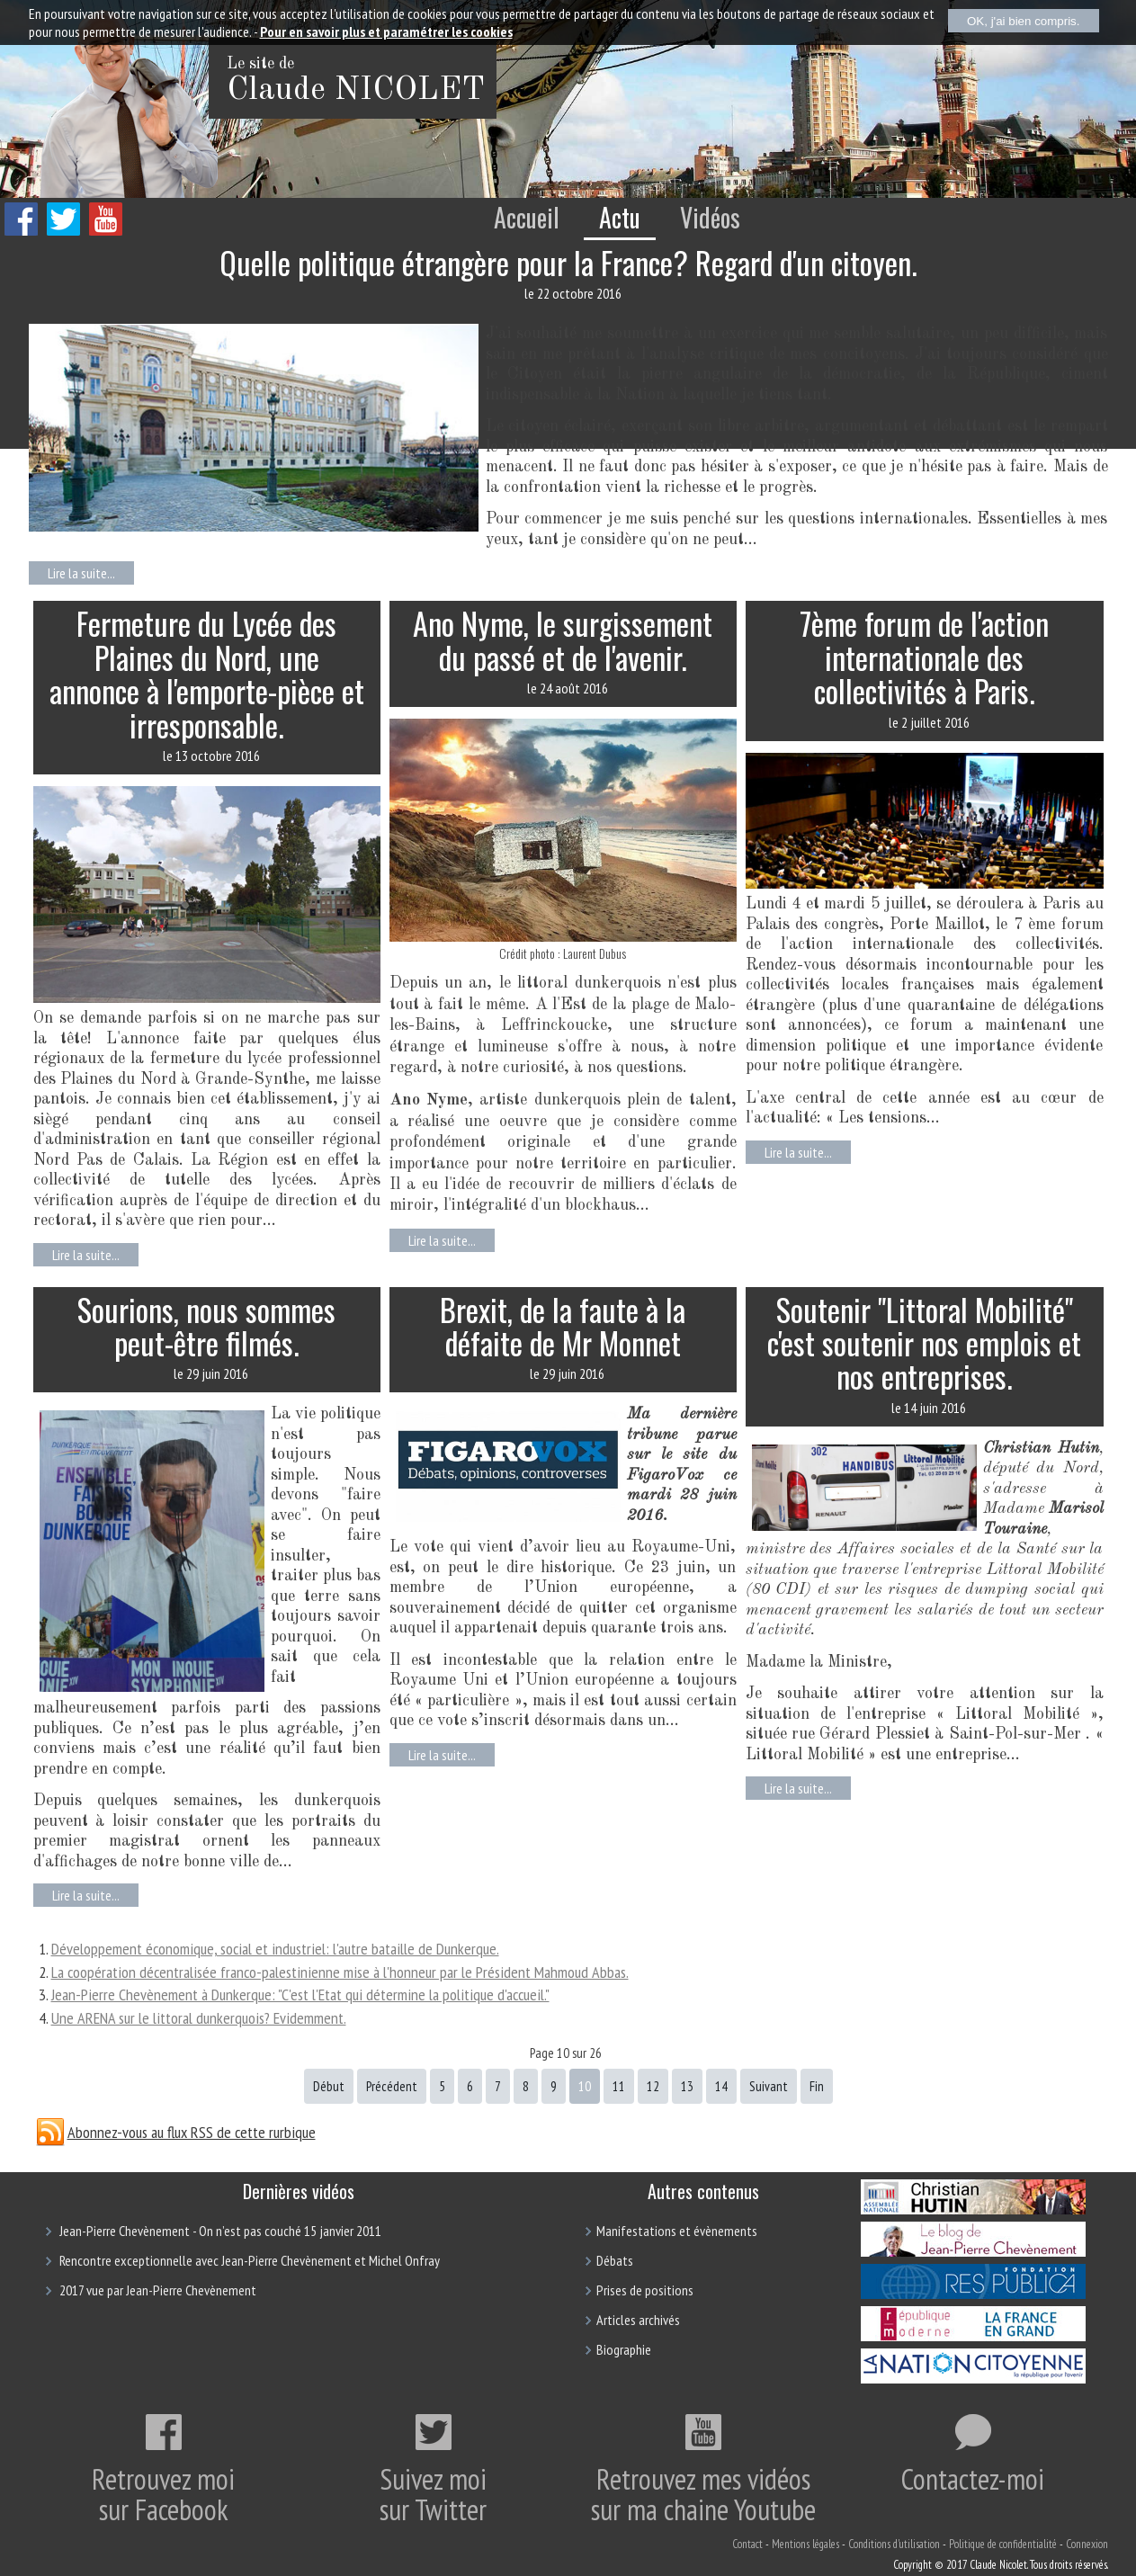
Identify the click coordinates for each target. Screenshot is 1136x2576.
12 (653, 2086)
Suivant (768, 2086)
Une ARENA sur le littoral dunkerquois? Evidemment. (198, 2018)
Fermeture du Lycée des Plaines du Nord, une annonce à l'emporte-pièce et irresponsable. (206, 673)
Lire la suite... (81, 573)
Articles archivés (638, 2320)
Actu (619, 217)
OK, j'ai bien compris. (1023, 21)
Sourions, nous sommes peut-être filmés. (206, 1325)
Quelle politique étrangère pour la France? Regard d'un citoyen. (568, 262)
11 (619, 2086)
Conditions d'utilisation (894, 2544)
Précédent (391, 2086)
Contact (747, 2544)
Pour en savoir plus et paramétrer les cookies (386, 31)
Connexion (1087, 2544)
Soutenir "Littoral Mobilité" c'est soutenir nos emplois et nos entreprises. (924, 1343)
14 (721, 2086)
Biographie (623, 2349)
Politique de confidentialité (1003, 2544)
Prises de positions (644, 2290)
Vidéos (710, 217)
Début (328, 2086)
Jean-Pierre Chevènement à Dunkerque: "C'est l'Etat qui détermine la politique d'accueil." (300, 1994)
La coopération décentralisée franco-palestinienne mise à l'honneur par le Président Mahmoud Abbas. (340, 1972)
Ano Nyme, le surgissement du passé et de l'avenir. (562, 639)
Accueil (526, 217)
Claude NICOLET (356, 91)
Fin (817, 2086)
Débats (614, 2260)
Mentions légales (805, 2544)
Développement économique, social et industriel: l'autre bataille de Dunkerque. (275, 1948)
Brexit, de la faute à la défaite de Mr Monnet (562, 1325)
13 (687, 2086)
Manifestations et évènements (676, 2231)
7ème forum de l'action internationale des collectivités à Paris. (924, 656)
